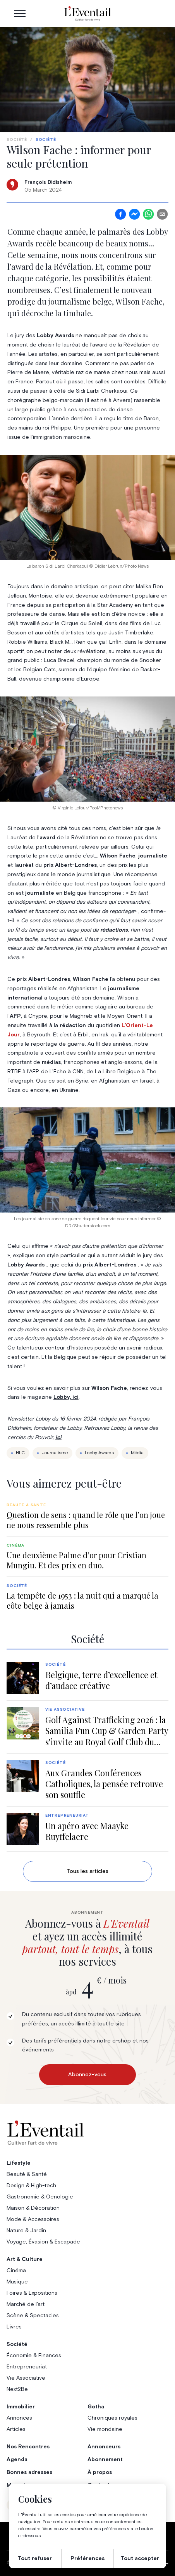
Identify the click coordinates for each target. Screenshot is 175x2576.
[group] (87, 1516)
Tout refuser (35, 2558)
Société (17, 140)
